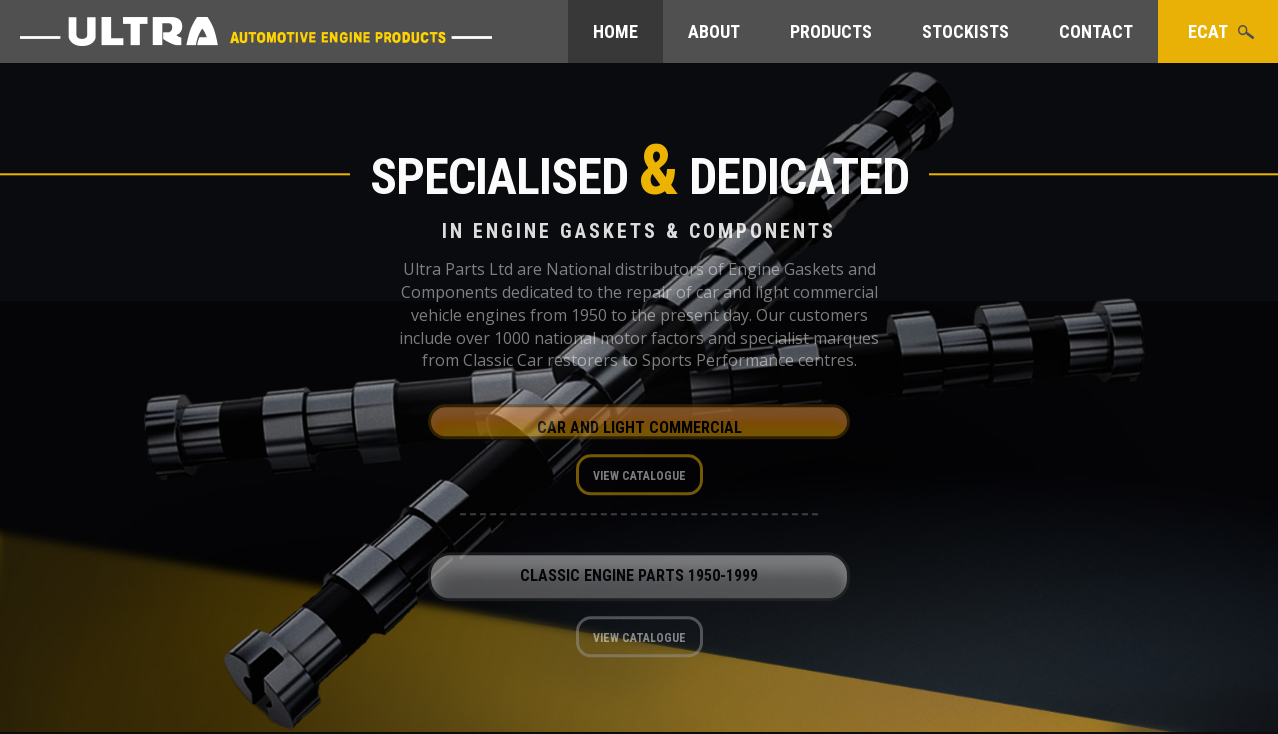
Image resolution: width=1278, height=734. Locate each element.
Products (831, 31)
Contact (1096, 31)
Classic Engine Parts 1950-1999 (639, 580)
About (714, 31)
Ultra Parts (256, 31)
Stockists (965, 31)
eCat (1208, 31)
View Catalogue (639, 481)
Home (615, 31)
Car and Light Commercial (639, 432)
